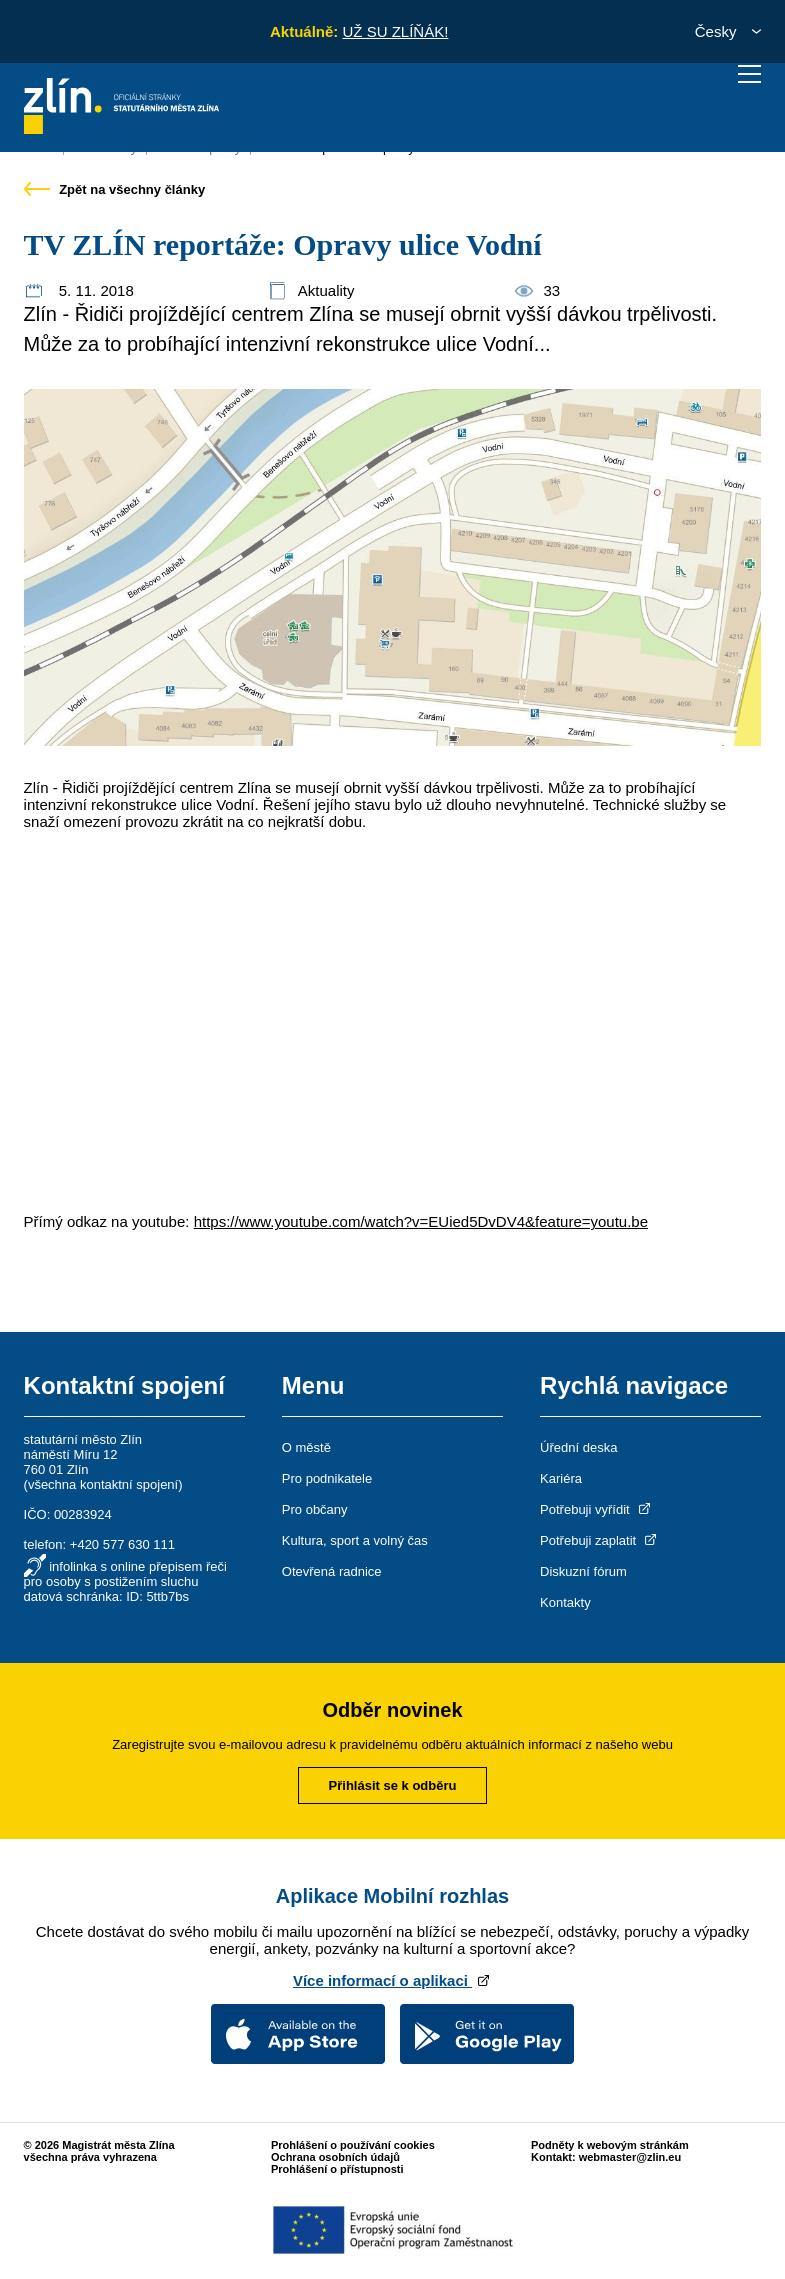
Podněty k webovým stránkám (610, 2145)
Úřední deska (578, 1447)
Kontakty (565, 1602)
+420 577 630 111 (122, 1544)
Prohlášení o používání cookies (353, 2145)
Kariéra (561, 1478)
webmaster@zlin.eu (630, 2157)
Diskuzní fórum (583, 1571)
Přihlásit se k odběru (393, 1785)
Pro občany (315, 1509)
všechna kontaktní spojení (103, 1484)
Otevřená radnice (332, 1571)
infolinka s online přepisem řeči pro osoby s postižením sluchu (125, 1574)
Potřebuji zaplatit (600, 1540)
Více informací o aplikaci (392, 1980)
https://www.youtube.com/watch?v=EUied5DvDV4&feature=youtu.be (421, 1221)
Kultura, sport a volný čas (355, 1540)
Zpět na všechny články (115, 189)
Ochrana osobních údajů (335, 2157)
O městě (306, 1447)
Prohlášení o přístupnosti (337, 2169)
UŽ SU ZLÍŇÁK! (395, 31)
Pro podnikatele (327, 1478)
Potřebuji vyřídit (596, 1509)
